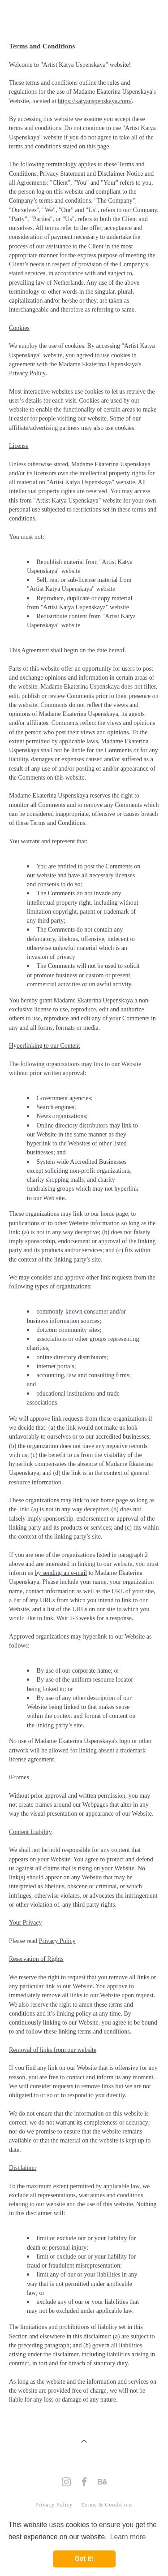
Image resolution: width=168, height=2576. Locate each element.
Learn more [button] (128, 2537)
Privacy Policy (54, 2505)
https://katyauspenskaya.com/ (95, 101)
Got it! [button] (84, 2558)
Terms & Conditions (106, 2505)
